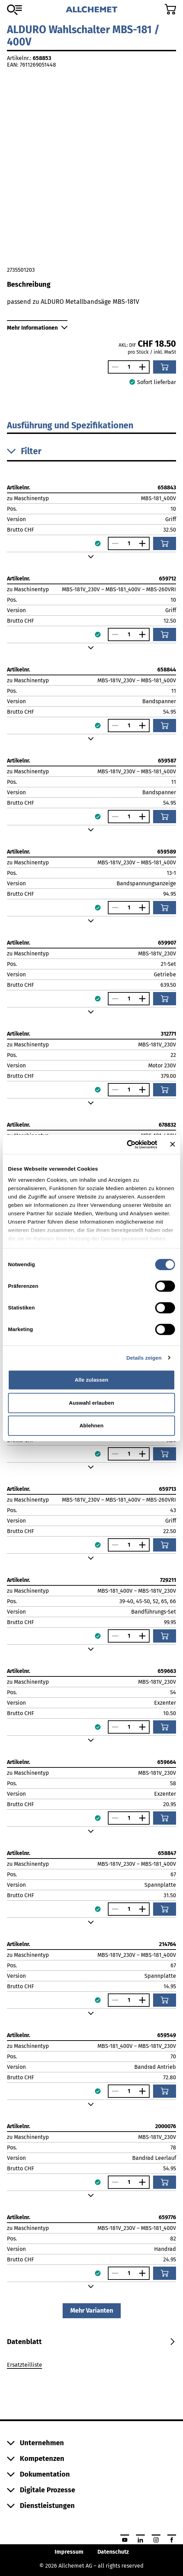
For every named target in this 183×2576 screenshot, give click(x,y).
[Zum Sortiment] (14, 10)
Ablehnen (91, 1425)
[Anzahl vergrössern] (144, 367)
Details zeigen (143, 1358)
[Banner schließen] (172, 1144)
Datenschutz (113, 2551)
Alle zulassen (91, 1380)
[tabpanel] (91, 2366)
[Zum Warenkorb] (170, 9)
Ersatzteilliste (24, 2364)
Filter (24, 451)
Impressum (69, 2551)
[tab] (24, 2342)
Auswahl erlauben (91, 1403)
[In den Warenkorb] (164, 367)
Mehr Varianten (91, 2310)
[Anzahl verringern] (113, 367)
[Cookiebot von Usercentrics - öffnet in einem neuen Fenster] (126, 1144)
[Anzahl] (128, 366)
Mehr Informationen (37, 327)
